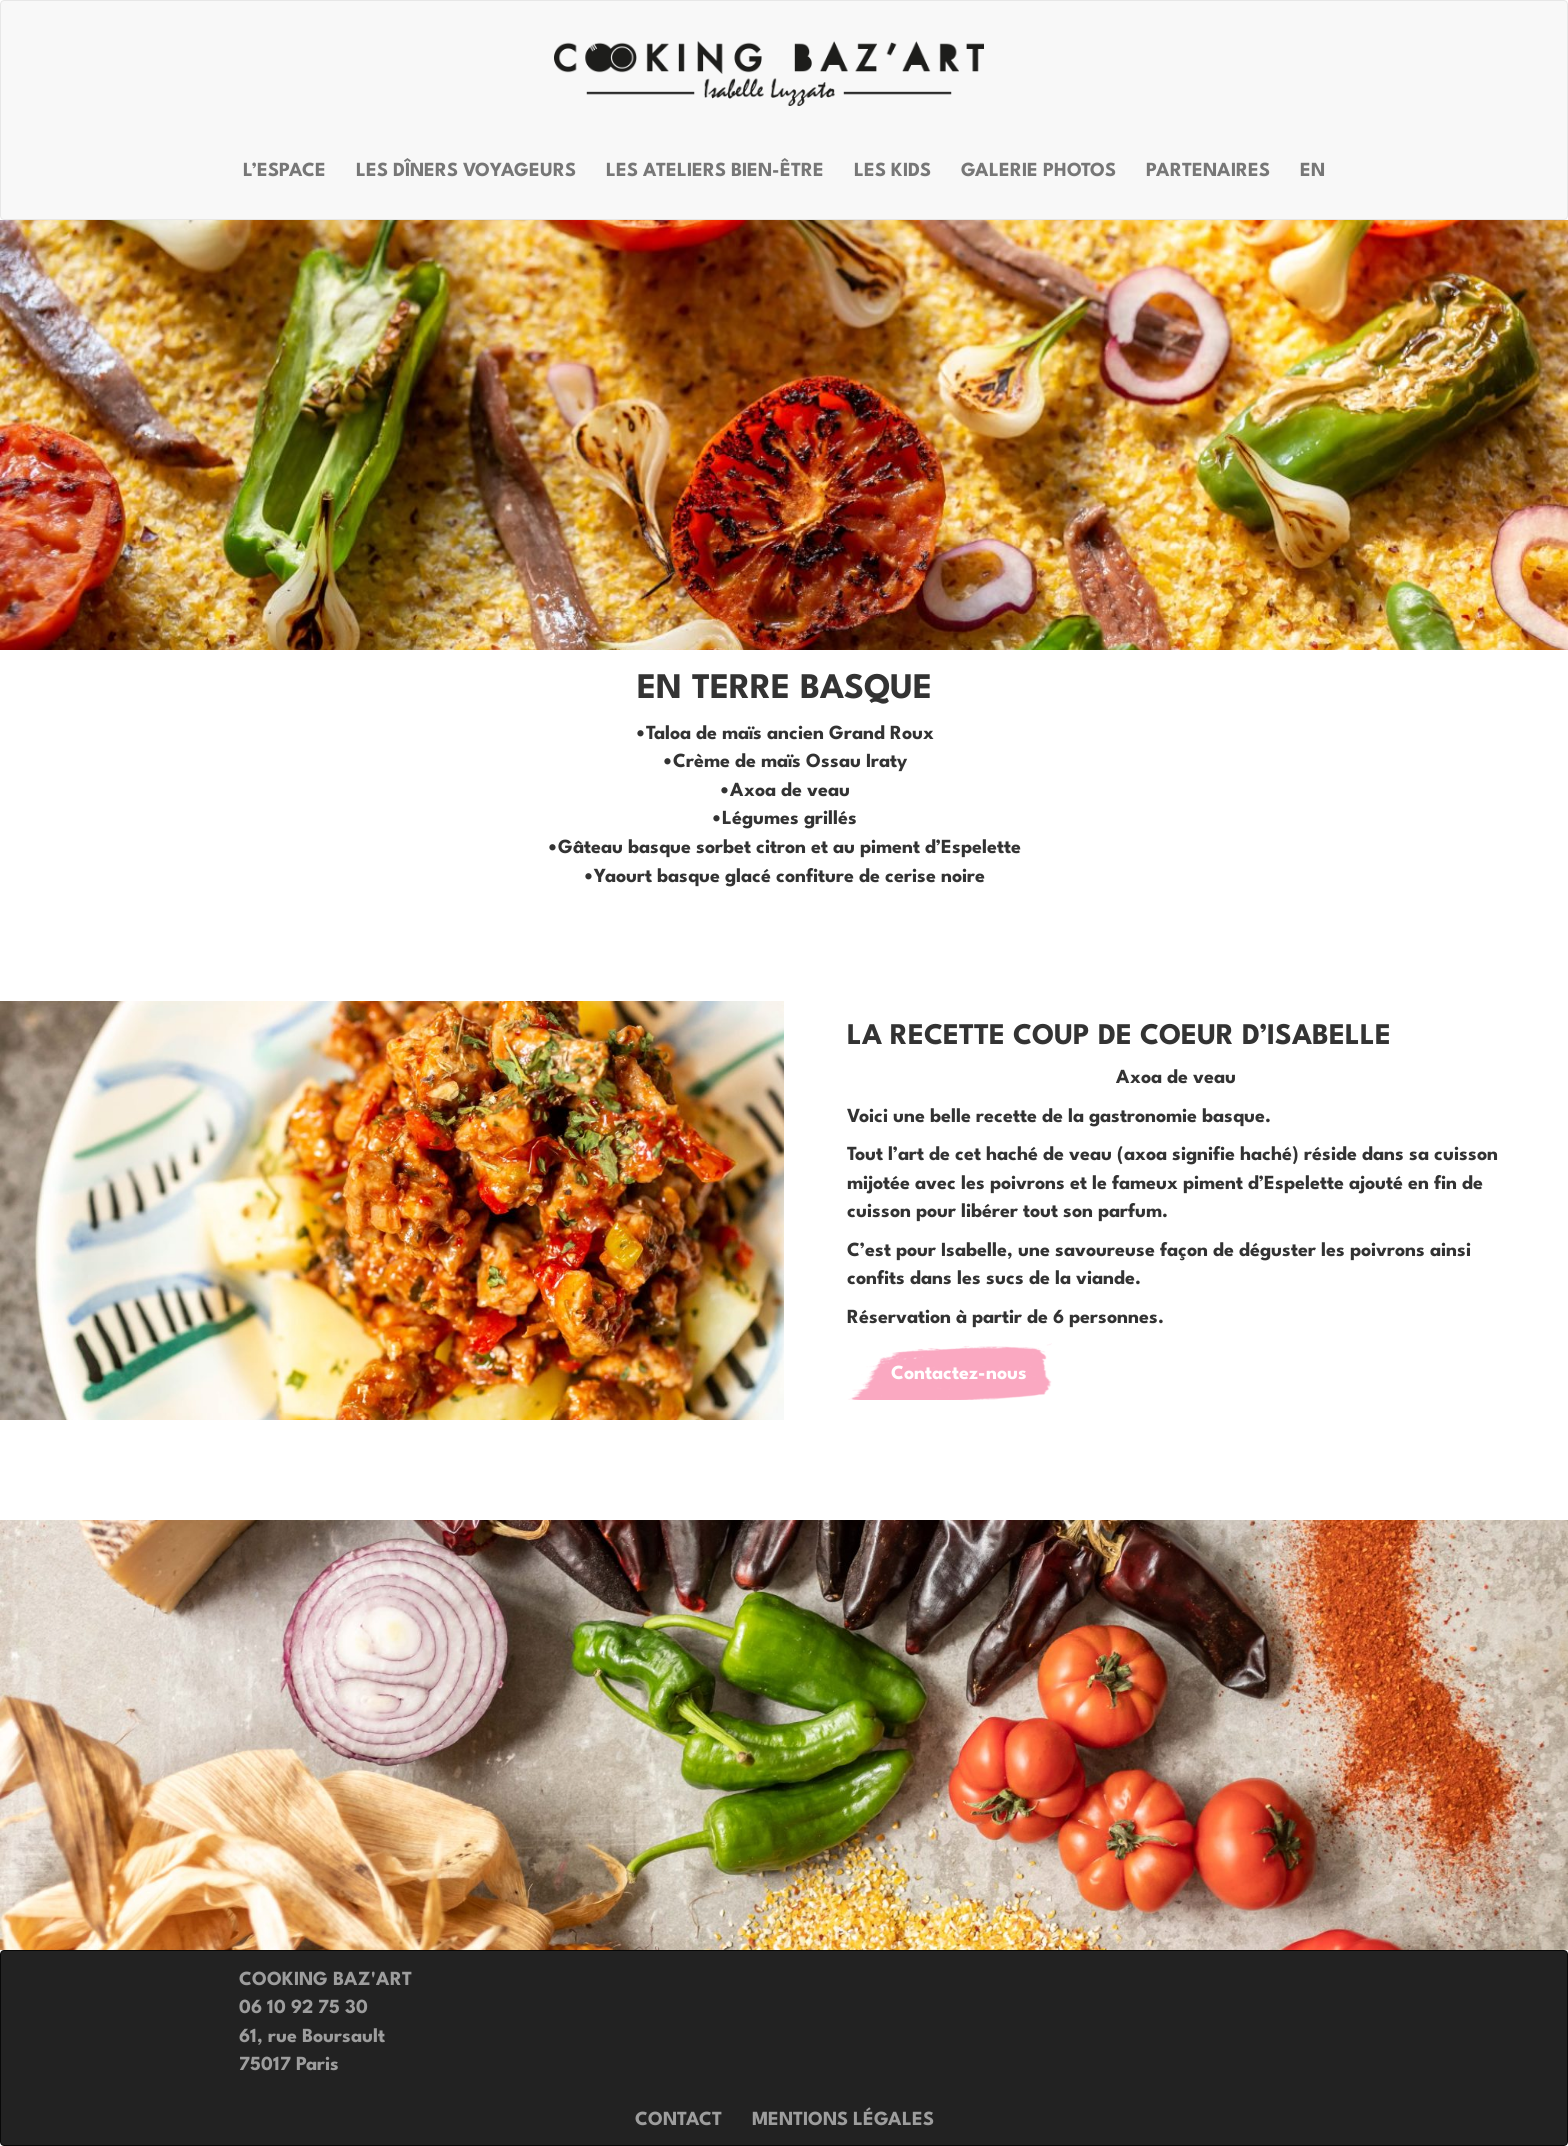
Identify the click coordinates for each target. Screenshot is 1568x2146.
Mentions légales (843, 2120)
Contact (678, 2120)
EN (1312, 171)
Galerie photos (1038, 171)
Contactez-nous (959, 1374)
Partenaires (1208, 171)
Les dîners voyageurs (466, 171)
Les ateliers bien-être (715, 171)
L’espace (284, 171)
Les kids (892, 171)
